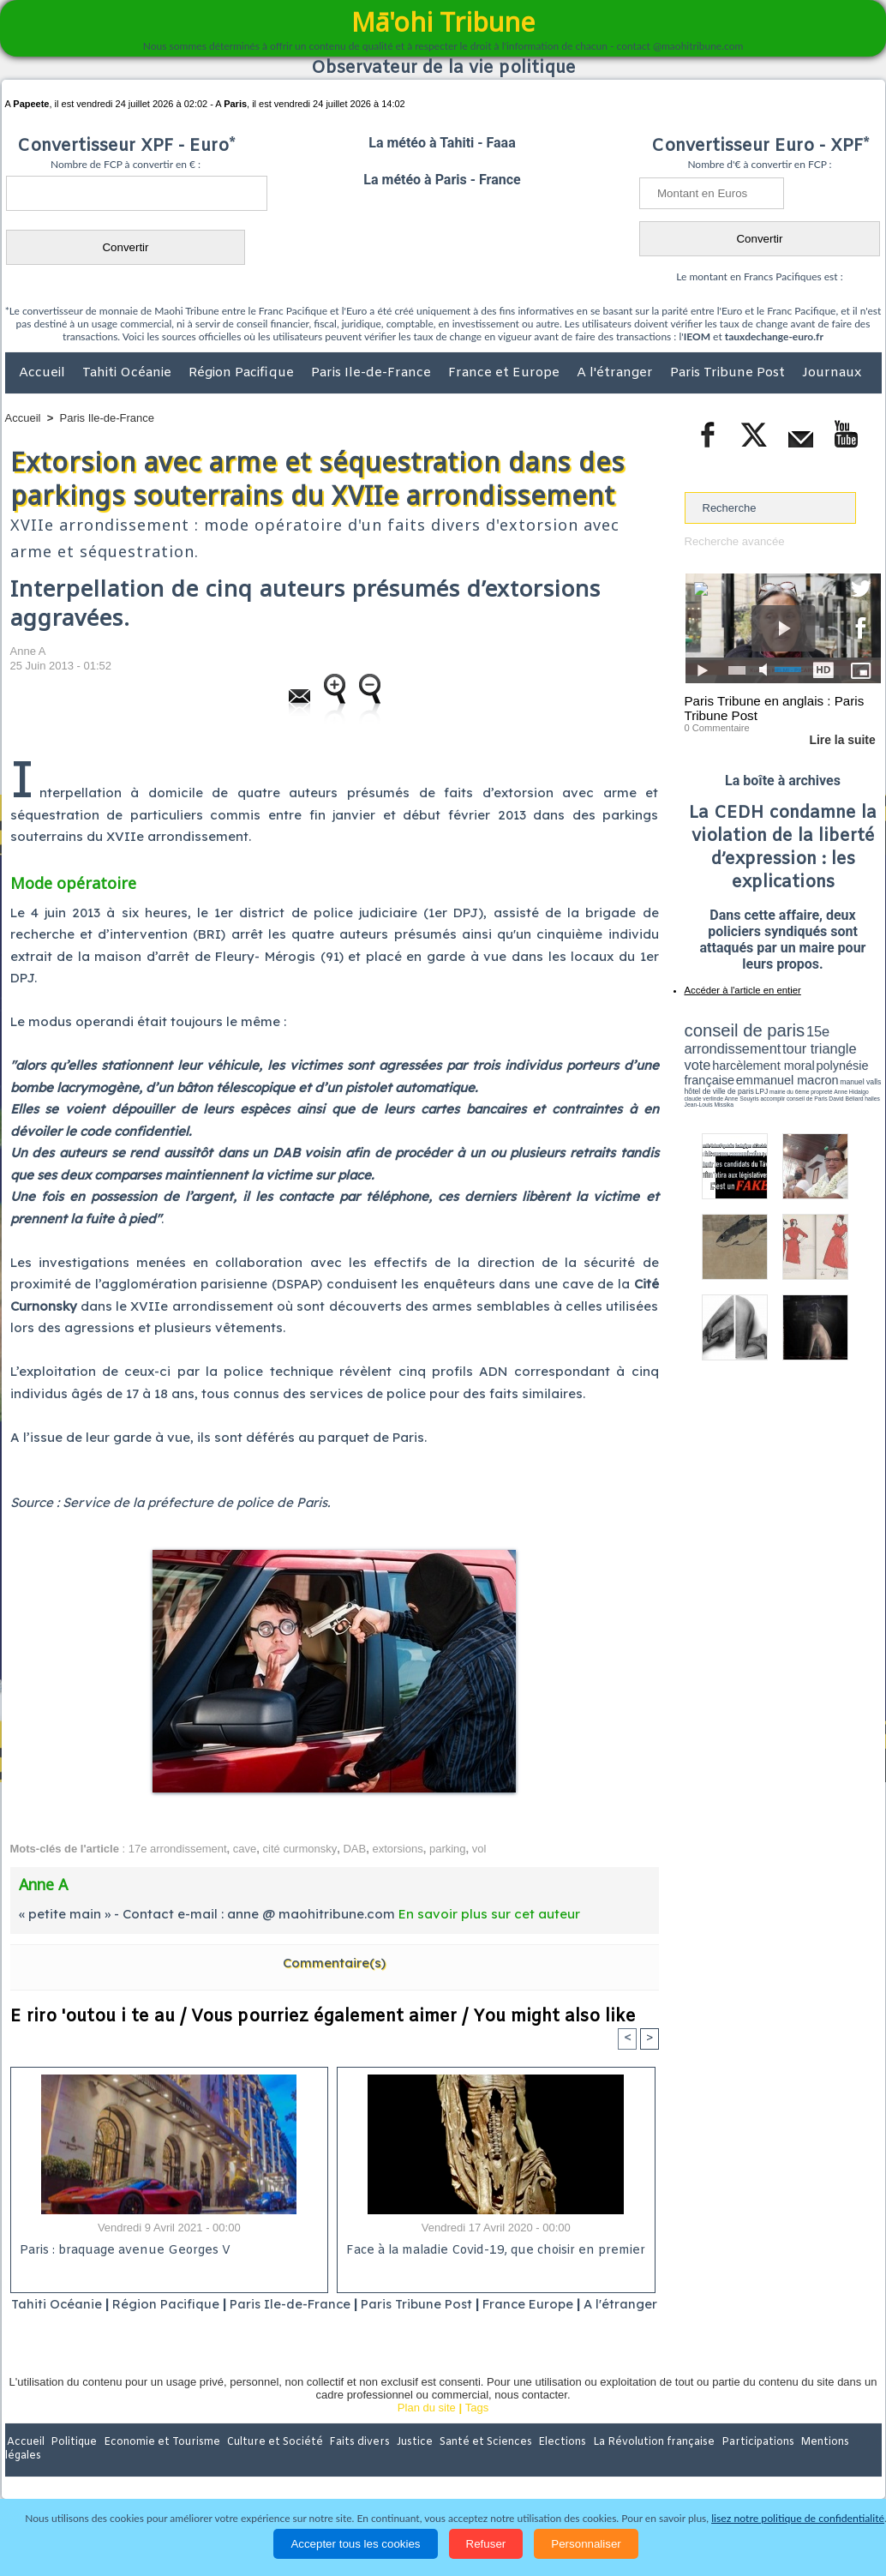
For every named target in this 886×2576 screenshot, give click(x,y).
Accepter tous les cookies (355, 2543)
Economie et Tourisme (162, 2464)
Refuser (486, 2543)
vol (479, 1848)
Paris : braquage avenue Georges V (122, 2251)
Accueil (44, 372)
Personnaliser (586, 2543)
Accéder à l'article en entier (741, 990)
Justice (410, 2464)
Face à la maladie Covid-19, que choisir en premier (493, 2251)
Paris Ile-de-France (372, 372)
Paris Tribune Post (729, 372)
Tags (476, 2429)
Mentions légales (833, 2464)
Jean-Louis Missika (790, 1088)
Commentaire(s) (334, 1963)
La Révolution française (647, 2464)
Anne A (28, 651)
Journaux (831, 372)
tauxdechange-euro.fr (774, 336)
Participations (749, 2464)
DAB (354, 1848)
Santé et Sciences (480, 2464)
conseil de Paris (703, 1088)
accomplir (865, 1082)
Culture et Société (273, 2464)
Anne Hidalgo (769, 1082)
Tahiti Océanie (128, 372)
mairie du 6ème (714, 1082)
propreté (742, 1082)
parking (447, 1848)
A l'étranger (616, 372)
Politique (75, 2464)
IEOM (697, 336)
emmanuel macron (730, 1072)
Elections (556, 2464)
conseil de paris (738, 1029)
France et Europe (505, 372)
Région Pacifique (243, 372)
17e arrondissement (178, 1848)
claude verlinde (804, 1082)
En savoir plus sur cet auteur (489, 1914)
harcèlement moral (730, 1059)
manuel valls (795, 1074)
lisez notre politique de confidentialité (798, 2518)
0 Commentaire (717, 728)
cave (244, 1848)
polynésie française (824, 1059)
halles (761, 1088)
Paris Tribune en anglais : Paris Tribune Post (774, 708)
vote (851, 1046)
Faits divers (356, 2464)
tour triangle (805, 1046)
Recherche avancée (734, 541)
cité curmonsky (300, 1848)
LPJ (690, 1082)
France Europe (564, 2304)
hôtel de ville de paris (846, 1074)
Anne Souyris (838, 1082)
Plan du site (427, 2429)
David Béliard (737, 1088)
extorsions (397, 1848)
